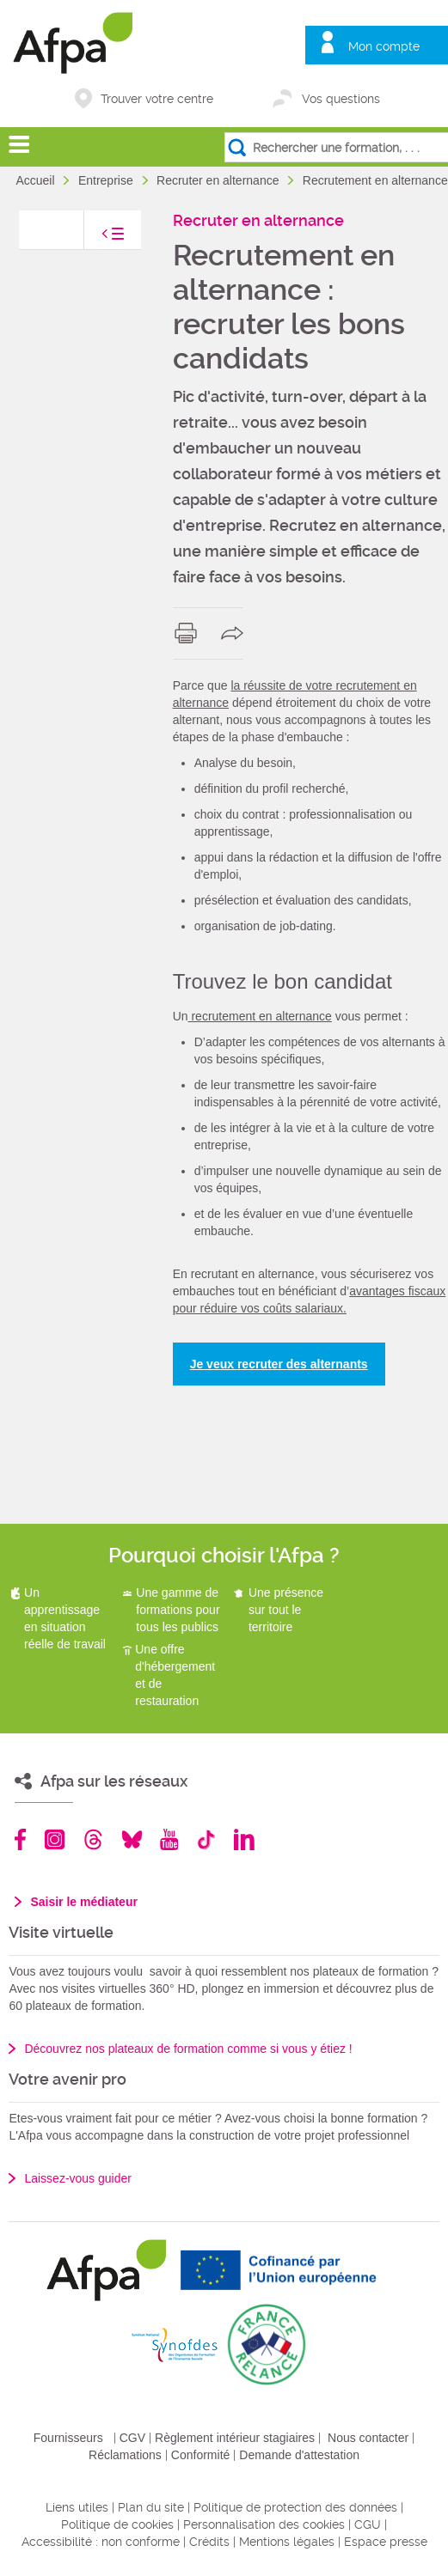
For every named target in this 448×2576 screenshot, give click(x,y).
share (236, 633)
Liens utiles (77, 2507)
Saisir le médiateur (84, 1902)
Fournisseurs (68, 2438)
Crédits (209, 2542)
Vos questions (341, 99)
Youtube (169, 1839)
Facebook (21, 1839)
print (189, 633)
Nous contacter (368, 2438)
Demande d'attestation (299, 2455)
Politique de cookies (117, 2524)
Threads (93, 1839)
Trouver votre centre (157, 99)
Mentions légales (286, 2542)
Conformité (200, 2455)
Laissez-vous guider (78, 2178)
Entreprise (107, 180)
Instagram (54, 1839)
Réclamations (125, 2455)
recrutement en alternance (260, 1016)
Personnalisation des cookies (264, 2524)
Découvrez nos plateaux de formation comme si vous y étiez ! (188, 2048)
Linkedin (244, 1839)
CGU (367, 2524)
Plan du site (151, 2507)
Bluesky (132, 1839)
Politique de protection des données (295, 2507)
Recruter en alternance (219, 180)
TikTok (206, 1839)
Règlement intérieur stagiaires (235, 2438)
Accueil (36, 180)
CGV (132, 2438)
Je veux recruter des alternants (279, 1364)
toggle (95, 238)
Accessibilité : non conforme (100, 2542)
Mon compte (384, 46)
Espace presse (385, 2542)
